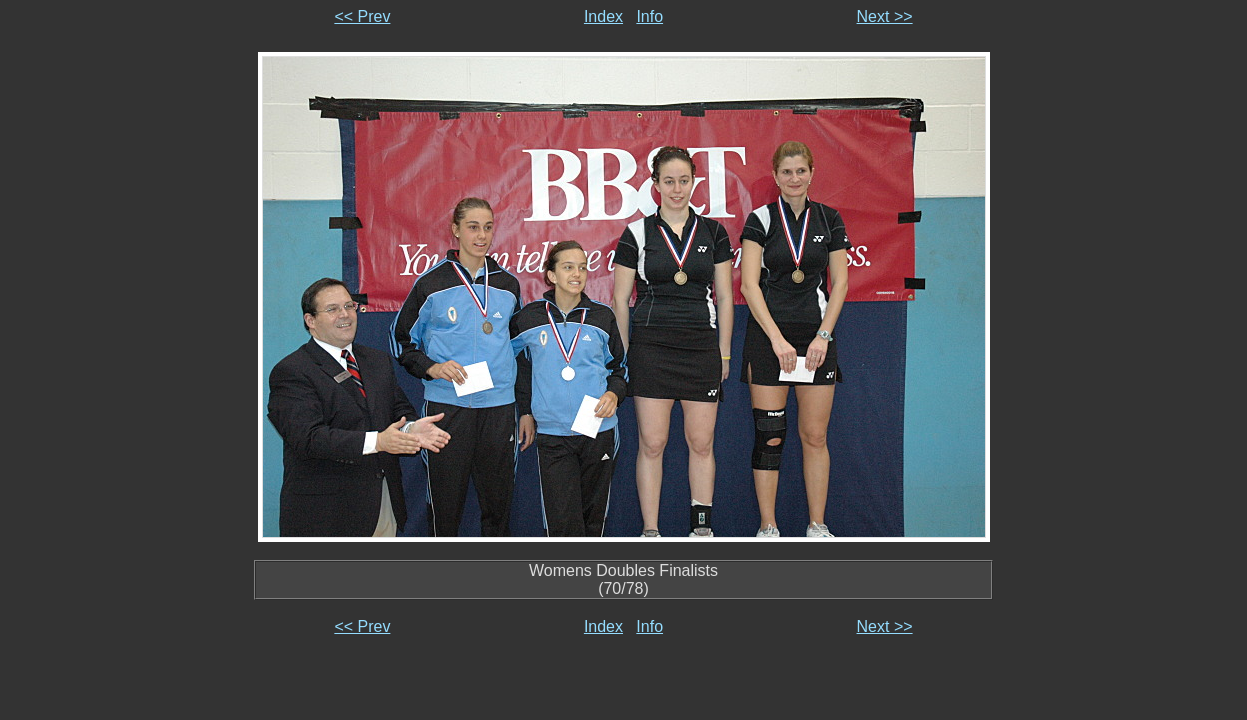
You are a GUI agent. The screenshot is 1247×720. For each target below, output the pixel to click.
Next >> (885, 16)
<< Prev (362, 16)
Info (649, 16)
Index (603, 16)
